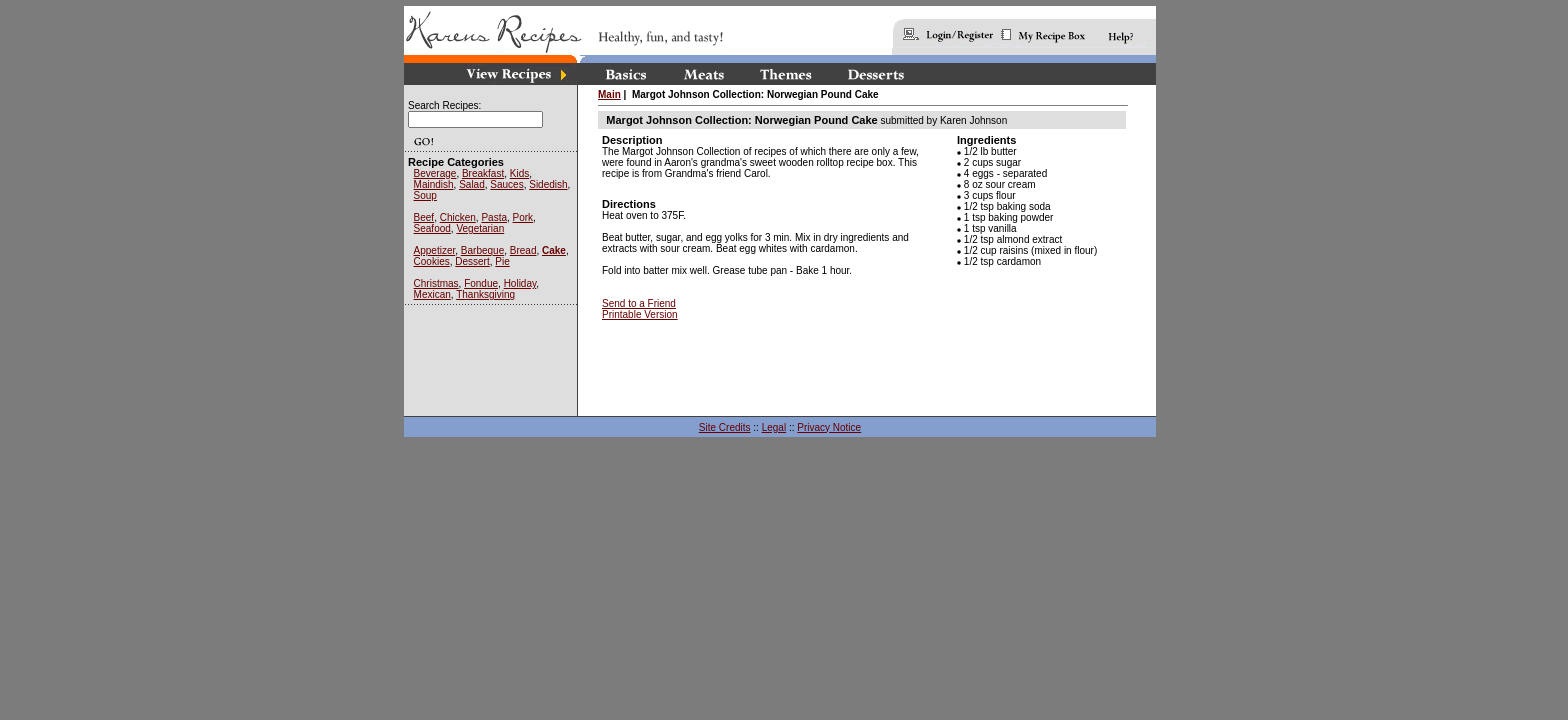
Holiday (520, 283)
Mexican (432, 294)
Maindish (434, 184)
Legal (774, 427)
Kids (519, 173)
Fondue (481, 283)
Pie (502, 261)
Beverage (435, 173)
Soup (425, 195)
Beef (424, 217)
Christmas (436, 283)
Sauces (506, 184)
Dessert (472, 261)
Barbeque (482, 250)
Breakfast (483, 173)
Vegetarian (480, 228)
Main (609, 94)
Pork (523, 217)
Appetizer (435, 250)
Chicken (458, 217)
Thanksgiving (485, 294)
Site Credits (725, 427)
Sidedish (548, 184)
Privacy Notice (829, 427)
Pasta (494, 217)
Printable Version (640, 314)
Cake (554, 250)
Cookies (432, 261)
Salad (472, 184)
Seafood (432, 228)
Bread (523, 250)
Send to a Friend (639, 303)
